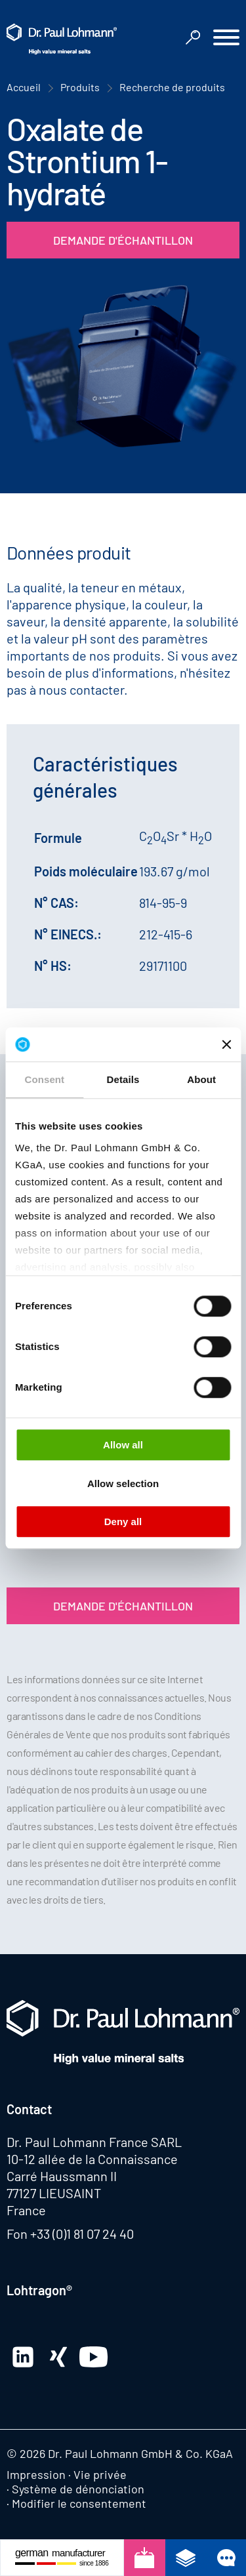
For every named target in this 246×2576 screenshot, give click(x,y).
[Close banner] (226, 1044)
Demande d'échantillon (123, 240)
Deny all (123, 1521)
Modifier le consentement (79, 2503)
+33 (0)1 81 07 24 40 (82, 2233)
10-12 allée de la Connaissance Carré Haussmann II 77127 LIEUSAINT (92, 2176)
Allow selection (123, 1483)
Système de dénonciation (78, 2489)
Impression (36, 2474)
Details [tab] (123, 1079)
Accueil (24, 87)
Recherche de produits (172, 87)
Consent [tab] (44, 1079)
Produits (80, 87)
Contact (29, 2109)
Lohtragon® (39, 2290)
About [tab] (201, 1079)
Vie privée (100, 2474)
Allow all (123, 1444)
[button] (226, 39)
